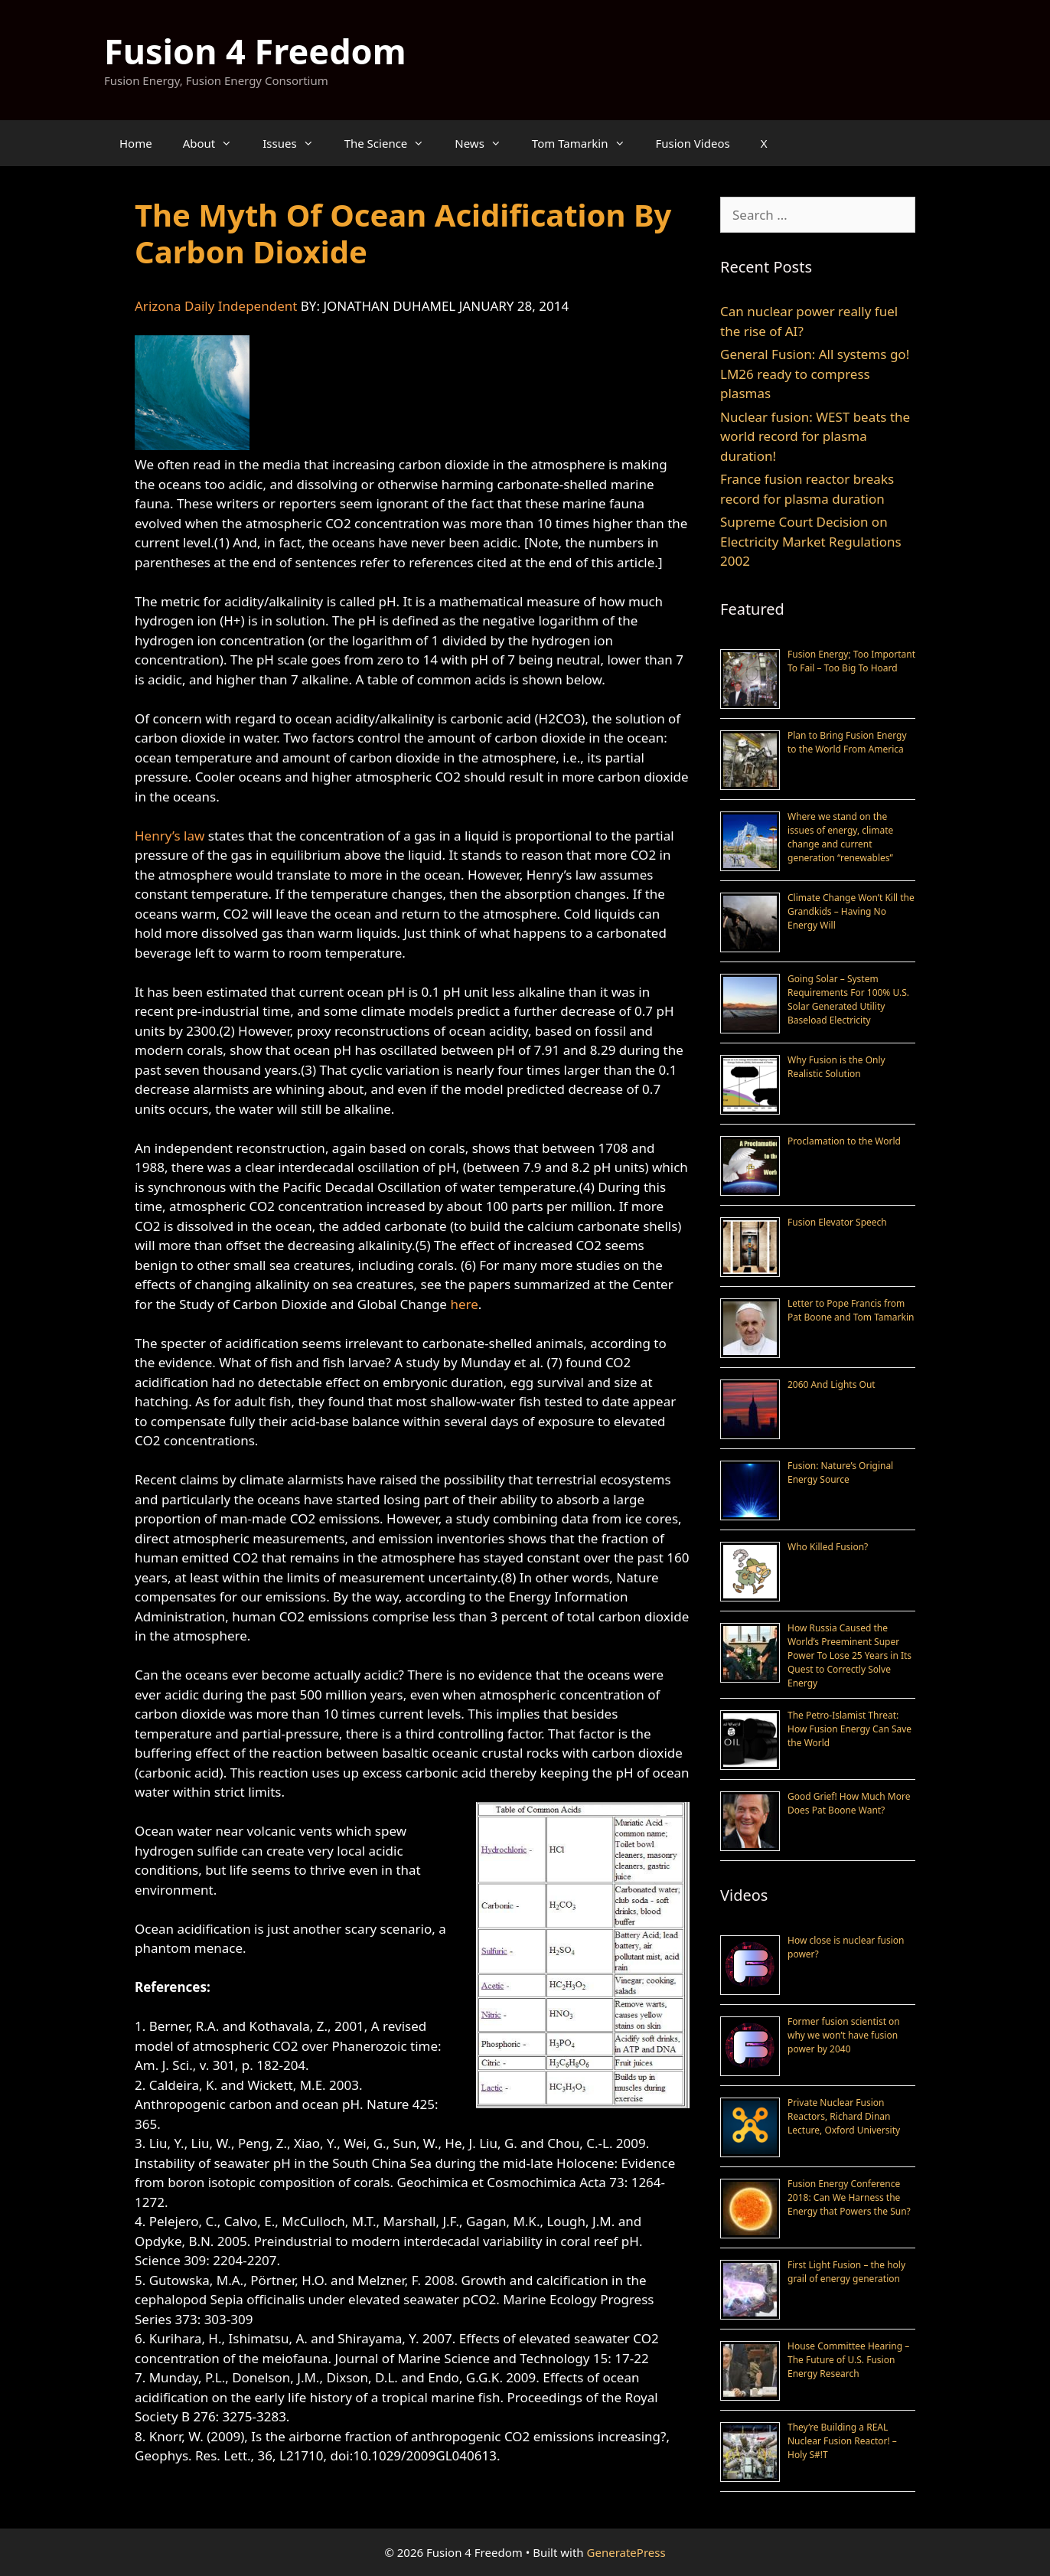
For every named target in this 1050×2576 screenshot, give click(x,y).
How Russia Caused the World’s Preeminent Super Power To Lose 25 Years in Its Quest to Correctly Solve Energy (849, 1655)
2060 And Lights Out (832, 1384)
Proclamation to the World (844, 1141)
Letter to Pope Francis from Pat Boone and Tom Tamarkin (851, 1310)
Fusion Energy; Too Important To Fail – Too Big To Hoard (851, 661)
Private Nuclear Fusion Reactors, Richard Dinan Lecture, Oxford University (844, 2116)
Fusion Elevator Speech (837, 1222)
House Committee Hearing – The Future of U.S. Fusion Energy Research (848, 2359)
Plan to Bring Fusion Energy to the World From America (847, 742)
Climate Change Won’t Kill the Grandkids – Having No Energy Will (851, 911)
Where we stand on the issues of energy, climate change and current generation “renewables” (840, 837)
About (215, 143)
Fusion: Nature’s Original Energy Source (840, 1472)
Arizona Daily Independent (216, 306)
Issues (295, 143)
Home (135, 143)
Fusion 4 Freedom (255, 51)
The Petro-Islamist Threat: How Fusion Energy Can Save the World (849, 1729)
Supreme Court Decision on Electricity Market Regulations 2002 (811, 541)
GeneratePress (626, 2552)
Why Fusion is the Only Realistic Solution (836, 1066)
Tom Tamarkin (586, 143)
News (486, 143)
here (464, 1304)
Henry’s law (169, 835)
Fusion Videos (693, 143)
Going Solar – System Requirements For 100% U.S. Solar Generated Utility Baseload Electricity (848, 999)
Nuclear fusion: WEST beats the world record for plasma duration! (815, 436)
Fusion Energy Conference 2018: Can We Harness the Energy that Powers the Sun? (849, 2197)
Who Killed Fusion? (828, 1546)
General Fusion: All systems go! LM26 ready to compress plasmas (814, 373)
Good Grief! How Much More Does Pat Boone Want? (849, 1803)
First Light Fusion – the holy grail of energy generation (846, 2271)
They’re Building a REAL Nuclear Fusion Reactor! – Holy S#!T (842, 2441)
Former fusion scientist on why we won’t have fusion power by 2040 (844, 2035)
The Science (392, 143)
